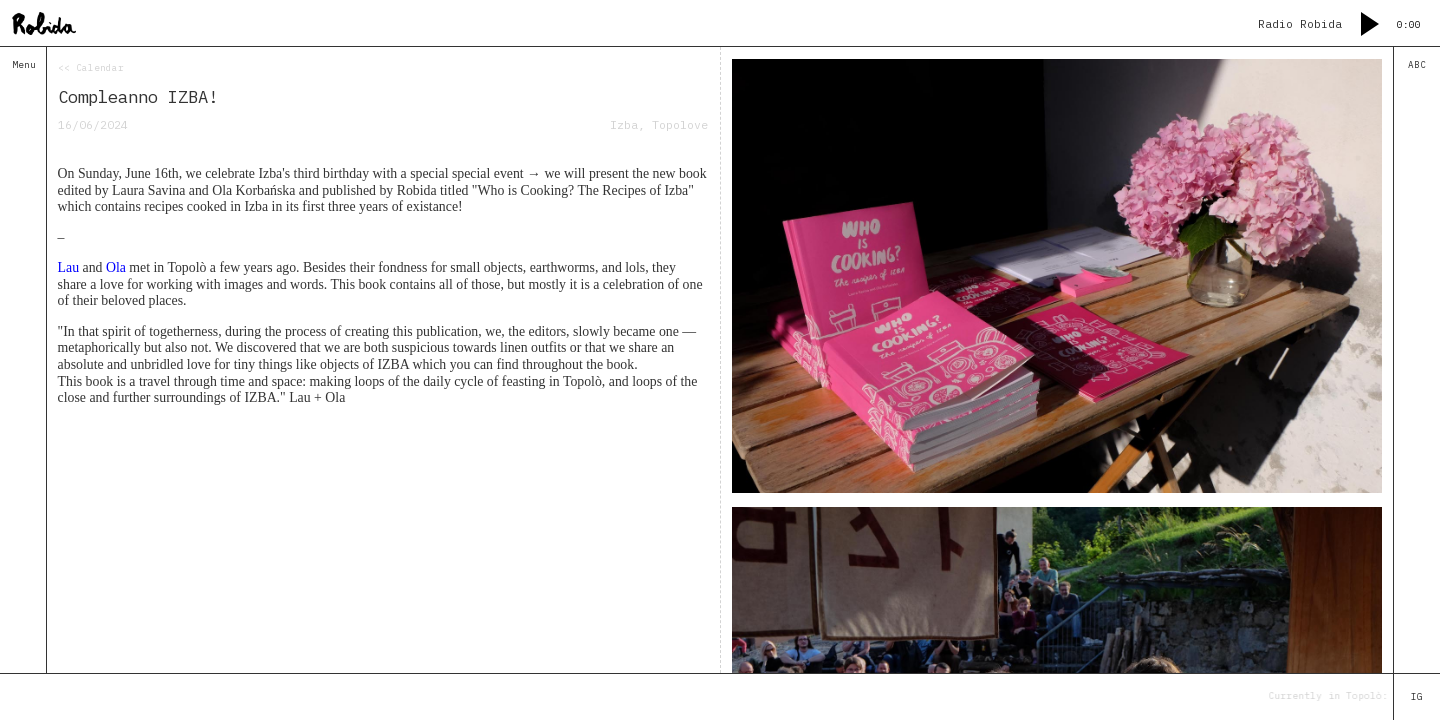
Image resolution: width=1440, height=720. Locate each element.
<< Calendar (91, 68)
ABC (1417, 65)
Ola (116, 267)
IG (1417, 697)
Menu (24, 65)
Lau (68, 267)
